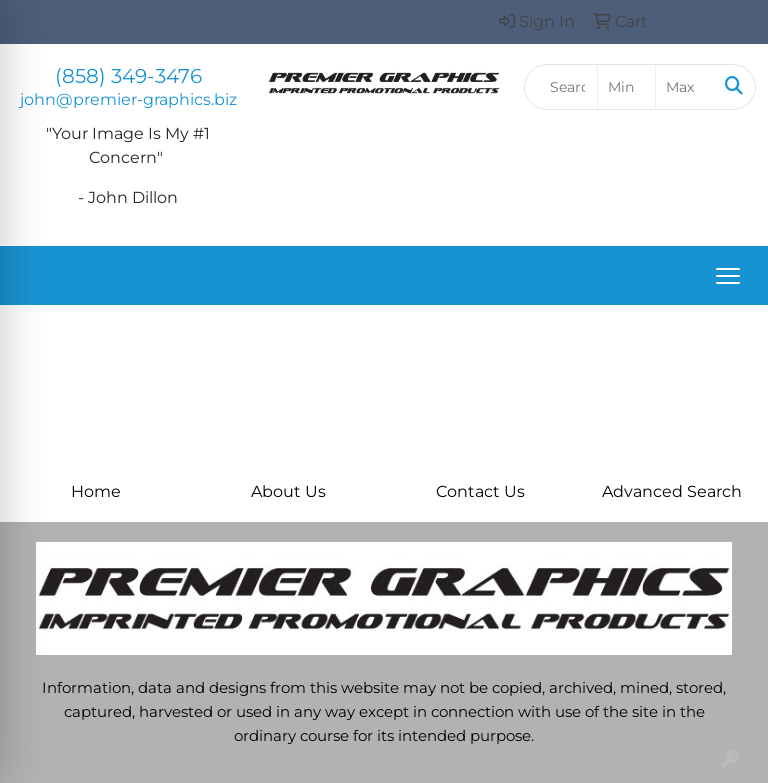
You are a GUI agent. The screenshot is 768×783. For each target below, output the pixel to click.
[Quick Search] (561, 87)
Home (96, 491)
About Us (288, 491)
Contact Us (480, 491)
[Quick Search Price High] (684, 87)
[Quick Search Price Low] (626, 87)
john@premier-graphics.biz (128, 99)
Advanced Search (672, 491)
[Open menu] (728, 276)
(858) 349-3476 (128, 76)
